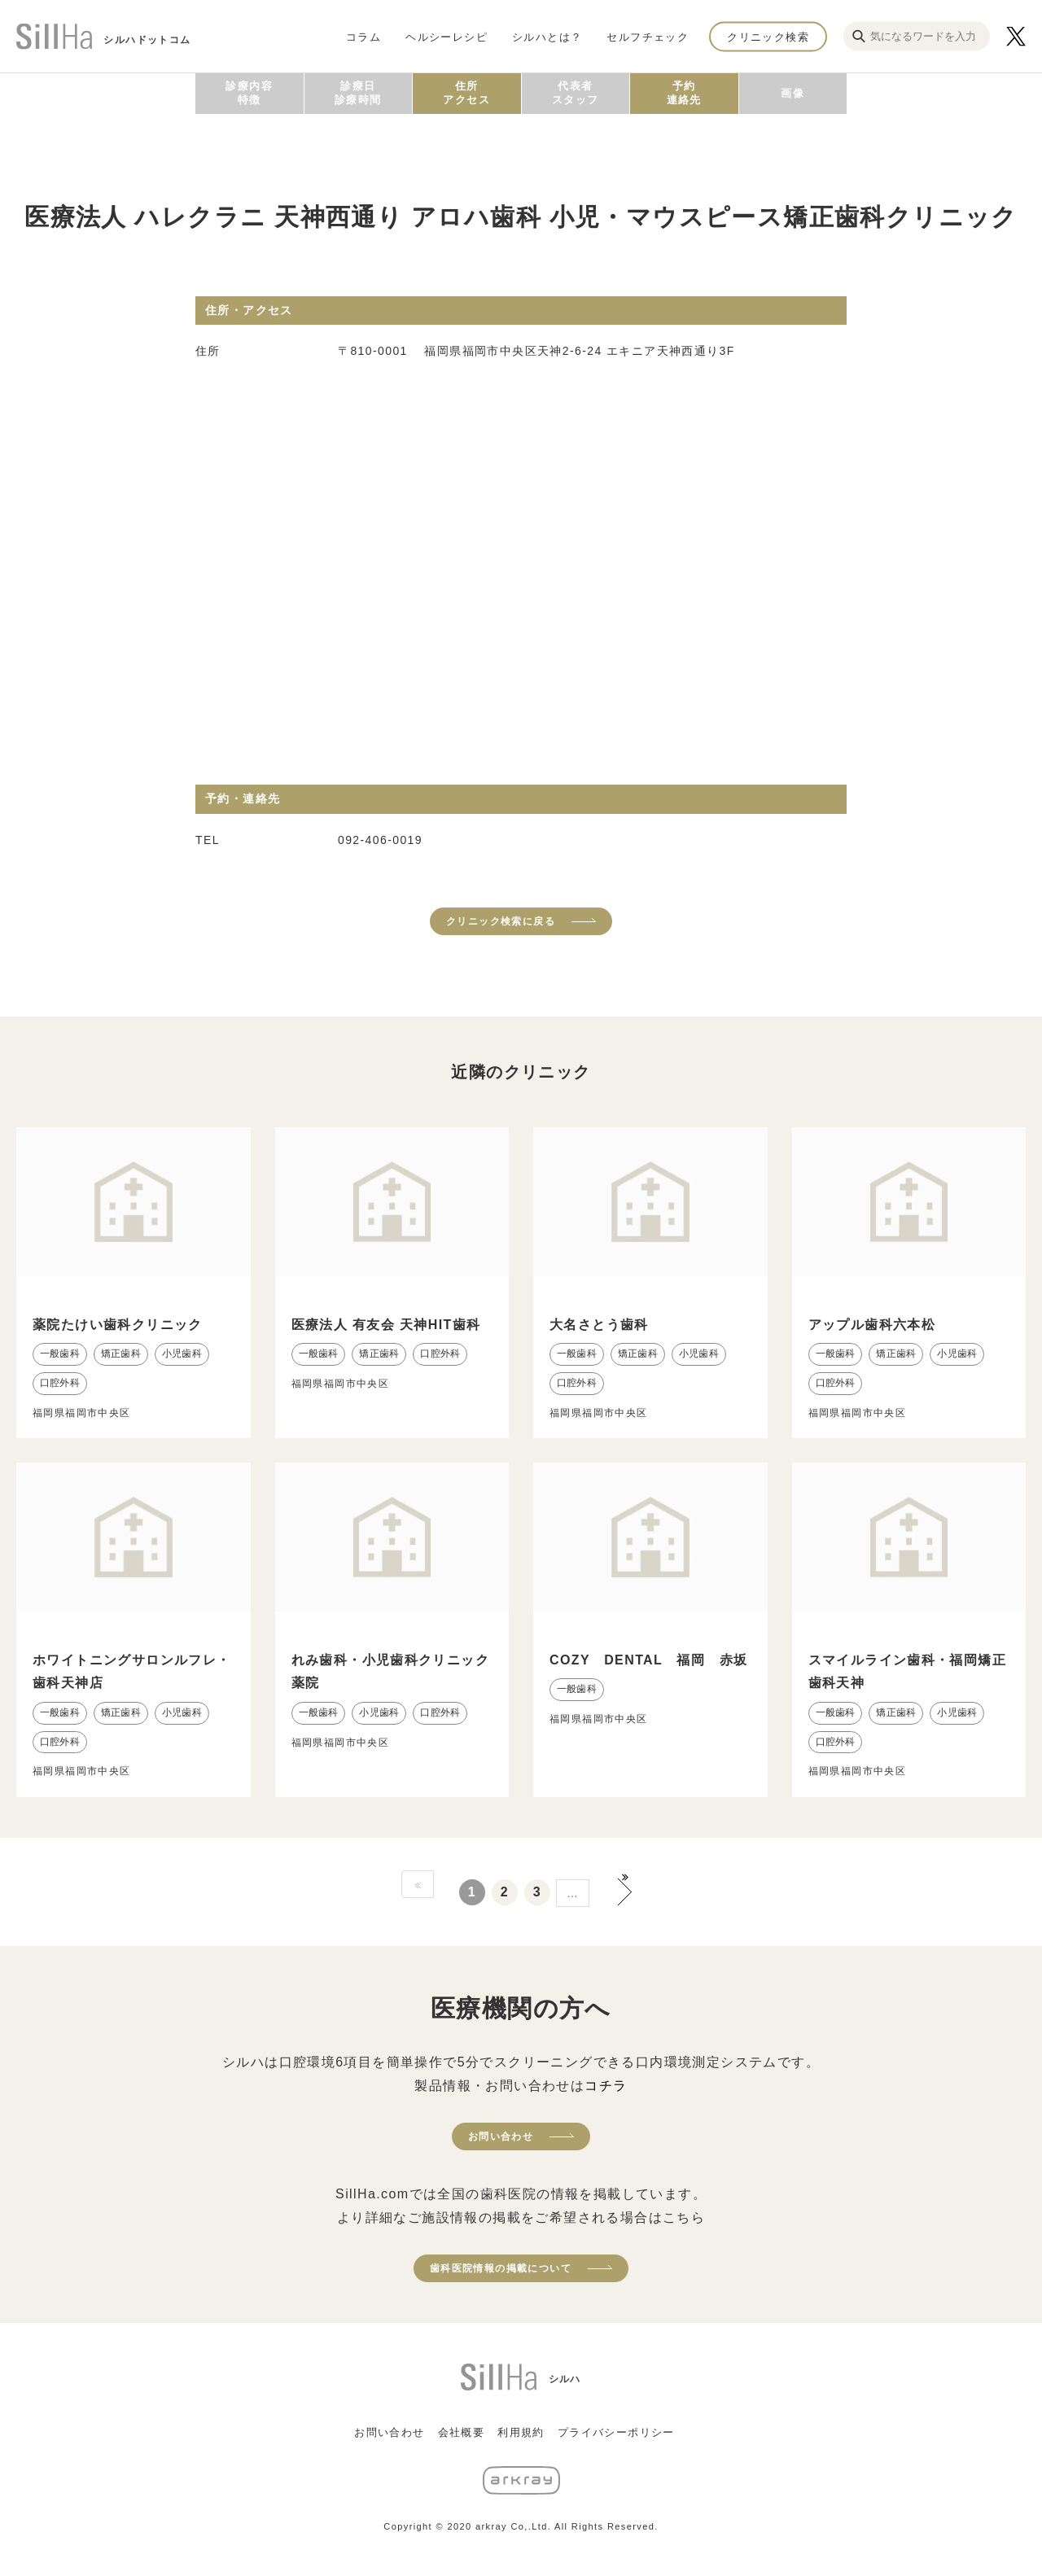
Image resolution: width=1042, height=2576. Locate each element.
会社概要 (461, 2432)
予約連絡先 (684, 93)
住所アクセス (466, 93)
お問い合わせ (500, 2136)
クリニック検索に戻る (500, 921)
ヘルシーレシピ (446, 36)
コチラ (605, 2086)
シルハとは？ (547, 36)
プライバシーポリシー (616, 2432)
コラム (363, 36)
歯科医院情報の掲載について (500, 2268)
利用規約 (521, 2432)
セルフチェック (647, 36)
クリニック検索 (768, 36)
